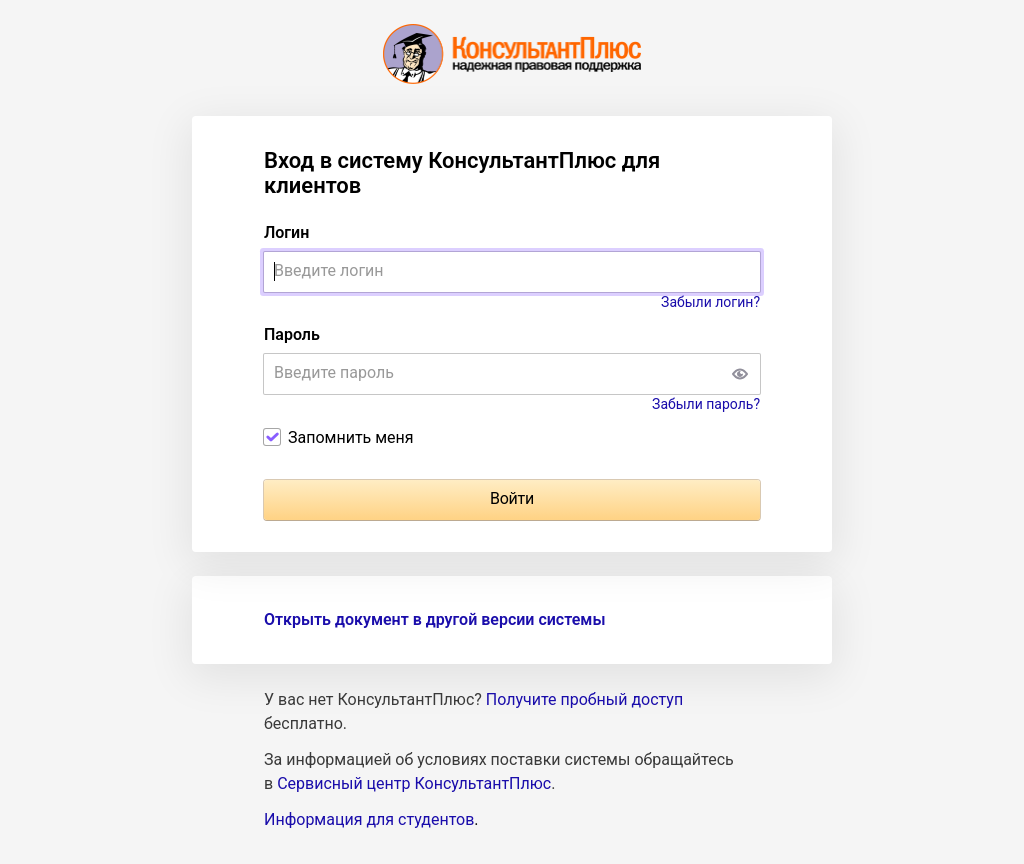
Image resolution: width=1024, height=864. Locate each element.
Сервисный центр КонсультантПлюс (414, 783)
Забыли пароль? (706, 404)
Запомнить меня (351, 437)
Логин (286, 232)
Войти (512, 498)
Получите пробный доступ (584, 699)
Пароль (292, 334)
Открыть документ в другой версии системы (434, 619)
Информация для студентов (369, 819)
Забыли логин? (710, 302)
